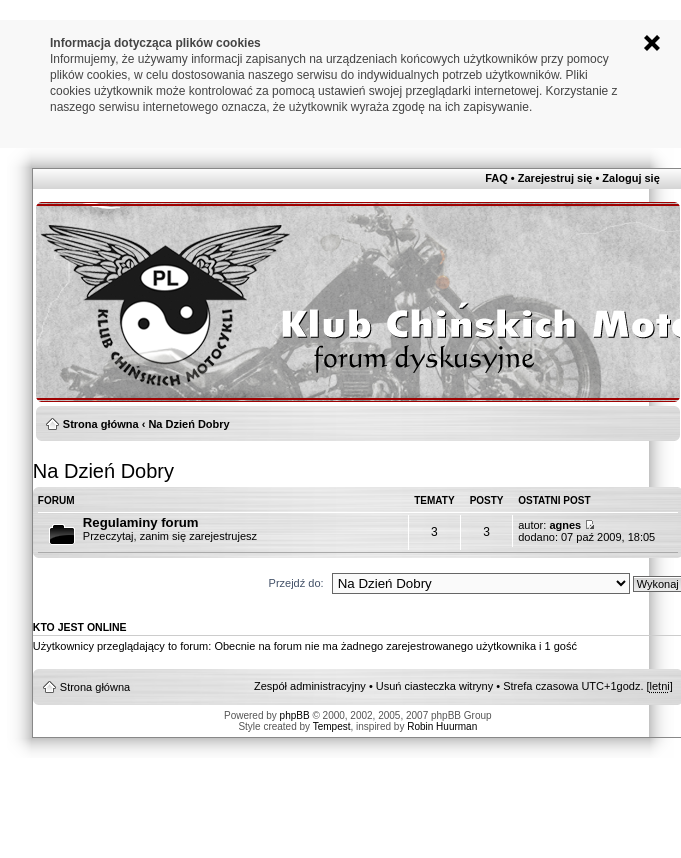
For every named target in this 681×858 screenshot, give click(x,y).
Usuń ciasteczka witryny (434, 686)
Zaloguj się (630, 178)
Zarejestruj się (555, 178)
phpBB (295, 715)
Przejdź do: (296, 583)
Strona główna (101, 424)
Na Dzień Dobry (188, 424)
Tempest (332, 726)
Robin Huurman (442, 726)
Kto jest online (80, 627)
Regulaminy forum (141, 522)
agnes (565, 525)
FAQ (496, 178)
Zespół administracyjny (310, 686)
